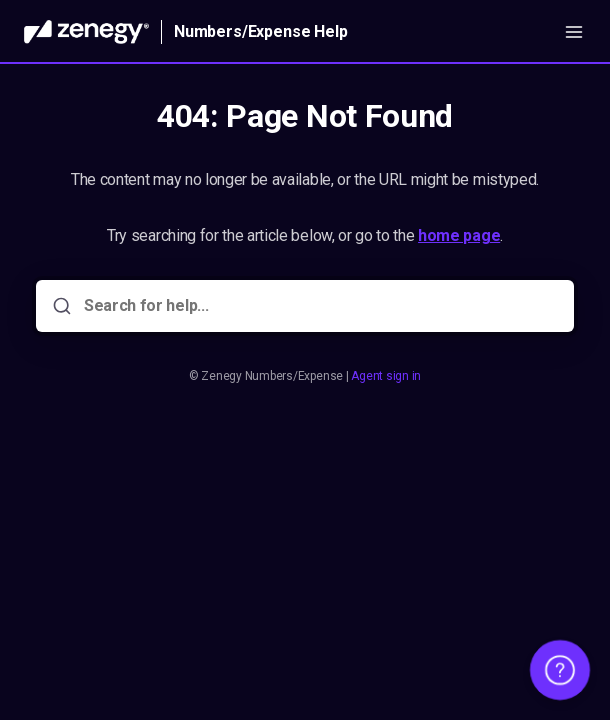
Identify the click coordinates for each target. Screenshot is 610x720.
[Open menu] (574, 32)
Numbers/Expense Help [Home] (261, 31)
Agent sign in (386, 376)
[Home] (86, 32)
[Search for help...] (319, 306)
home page (459, 235)
